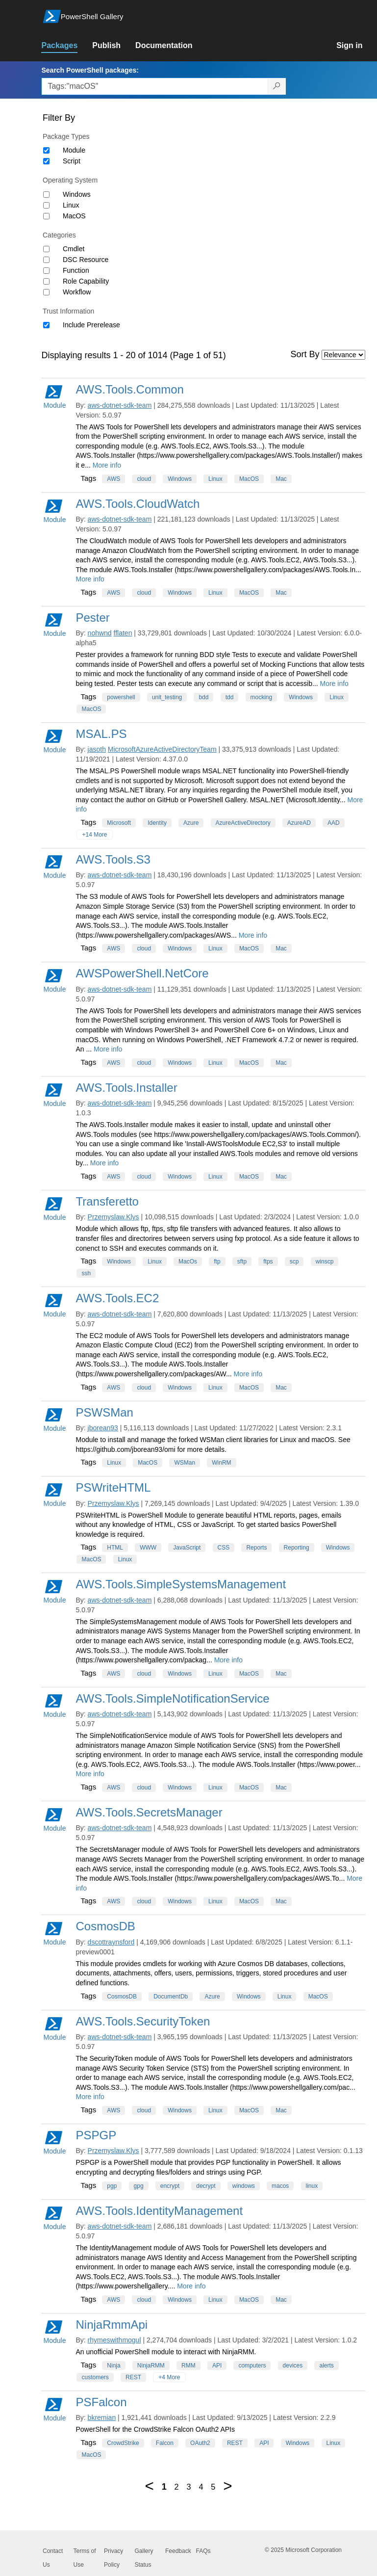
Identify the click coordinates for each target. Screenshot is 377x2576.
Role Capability (86, 281)
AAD (333, 822)
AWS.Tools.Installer (126, 1087)
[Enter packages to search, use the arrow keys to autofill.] (154, 86)
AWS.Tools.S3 (113, 859)
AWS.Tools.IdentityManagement (159, 2210)
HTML (115, 1547)
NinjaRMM (151, 2365)
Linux (71, 205)
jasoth (97, 749)
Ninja (113, 2365)
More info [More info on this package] (107, 465)
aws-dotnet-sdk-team (120, 405)
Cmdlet (73, 249)
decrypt (205, 2185)
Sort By (305, 354)
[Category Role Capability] (46, 281)
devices (293, 2365)
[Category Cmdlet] (46, 249)
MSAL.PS (100, 733)
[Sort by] (343, 355)
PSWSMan (104, 1412)
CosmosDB (105, 1926)
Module (74, 150)
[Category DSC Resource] (46, 260)
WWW (148, 1547)
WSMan (184, 1462)
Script (71, 161)
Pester (92, 617)
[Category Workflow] (46, 292)
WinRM (221, 1462)
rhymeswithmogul (114, 2340)
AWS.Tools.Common (129, 389)
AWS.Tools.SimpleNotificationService (172, 1698)
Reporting (296, 1547)
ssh (86, 1273)
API (217, 2365)
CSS (224, 1547)
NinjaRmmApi (111, 2324)
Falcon (165, 2443)
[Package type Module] (46, 150)
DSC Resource (85, 259)
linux (312, 2185)
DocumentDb (170, 1996)
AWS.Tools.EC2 (117, 1298)
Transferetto (107, 1201)
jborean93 (103, 1428)
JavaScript (187, 1547)
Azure (191, 822)
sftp (242, 1261)
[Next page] (227, 2486)
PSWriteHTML (113, 1487)
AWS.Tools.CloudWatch (137, 503)
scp (294, 1261)
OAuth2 (200, 2443)
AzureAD (299, 822)
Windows (77, 194)
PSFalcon (100, 2402)
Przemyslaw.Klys (113, 1217)
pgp (112, 2185)
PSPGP (95, 2135)
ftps (268, 1261)
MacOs (187, 1261)
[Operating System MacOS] (46, 216)
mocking (262, 697)
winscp (325, 1261)
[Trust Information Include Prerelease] (46, 325)
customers (94, 2377)
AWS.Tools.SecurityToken (142, 2021)
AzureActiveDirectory (243, 822)
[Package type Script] (46, 161)
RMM (188, 2365)
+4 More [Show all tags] (169, 2377)
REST (133, 2377)
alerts (326, 2365)
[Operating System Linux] (46, 205)
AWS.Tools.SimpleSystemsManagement (180, 1584)
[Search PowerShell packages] (276, 86)
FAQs (203, 2551)
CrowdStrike (123, 2443)
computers (252, 2365)
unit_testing (167, 697)
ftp (217, 1261)
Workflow (77, 292)
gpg (139, 2185)
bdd (203, 697)
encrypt (169, 2185)
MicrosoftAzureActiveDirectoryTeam (162, 749)
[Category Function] (46, 270)
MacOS (74, 216)
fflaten (123, 633)
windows (243, 2185)
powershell (121, 697)
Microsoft (119, 822)
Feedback (178, 2551)
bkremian (102, 2417)
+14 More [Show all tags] (94, 834)
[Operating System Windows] (46, 194)
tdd (230, 697)
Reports (256, 1547)
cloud (144, 478)
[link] (66, 45)
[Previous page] (149, 2486)
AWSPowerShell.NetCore (141, 973)
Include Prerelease (91, 325)
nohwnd (100, 633)
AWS (113, 478)
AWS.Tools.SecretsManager (148, 1812)
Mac (281, 478)
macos (280, 2185)
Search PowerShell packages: (89, 70)
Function (76, 270)
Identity (157, 822)
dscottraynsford (111, 1942)
